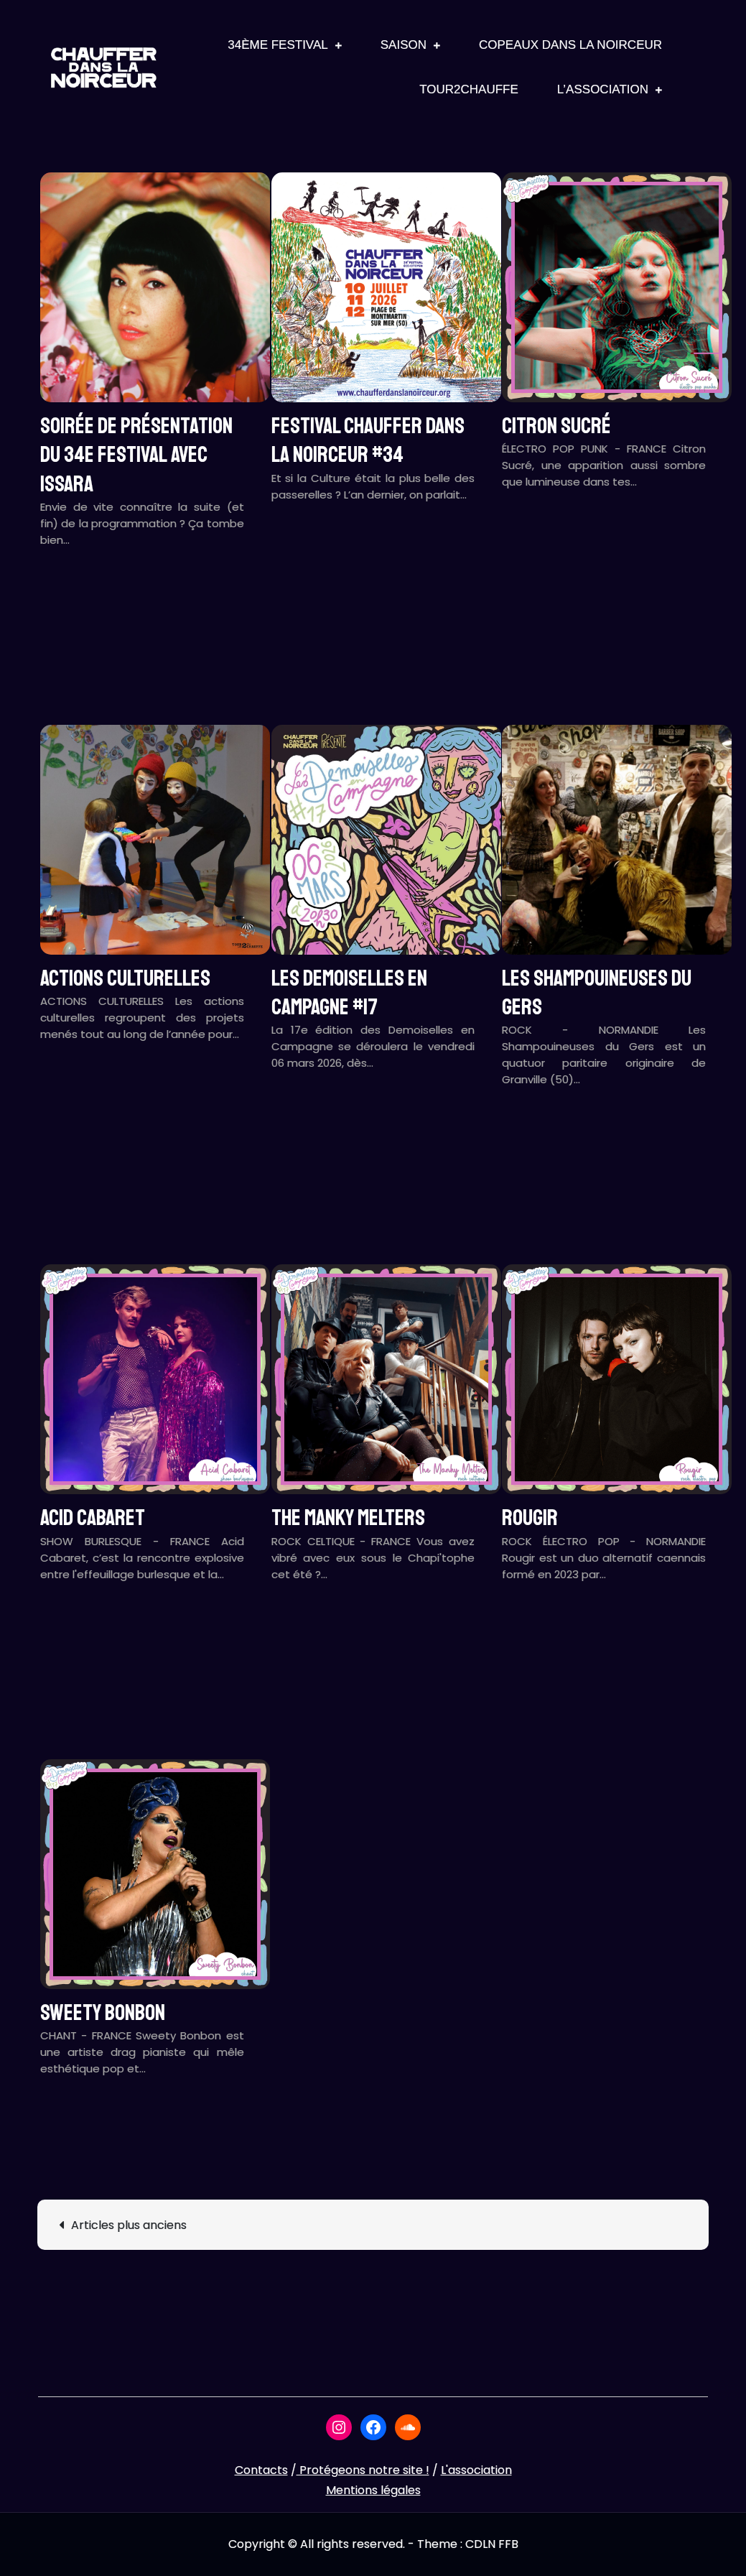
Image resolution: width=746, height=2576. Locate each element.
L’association (602, 89)
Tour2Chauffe (468, 89)
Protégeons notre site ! (363, 2470)
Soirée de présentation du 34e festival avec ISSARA (136, 455)
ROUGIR (530, 1518)
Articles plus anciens (129, 2225)
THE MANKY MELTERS (348, 1518)
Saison (403, 45)
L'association (476, 2470)
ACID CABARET (92, 1518)
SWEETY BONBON (102, 2012)
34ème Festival (278, 45)
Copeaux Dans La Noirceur (570, 45)
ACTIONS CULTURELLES (125, 978)
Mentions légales (373, 2490)
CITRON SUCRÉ (556, 426)
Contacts (261, 2470)
